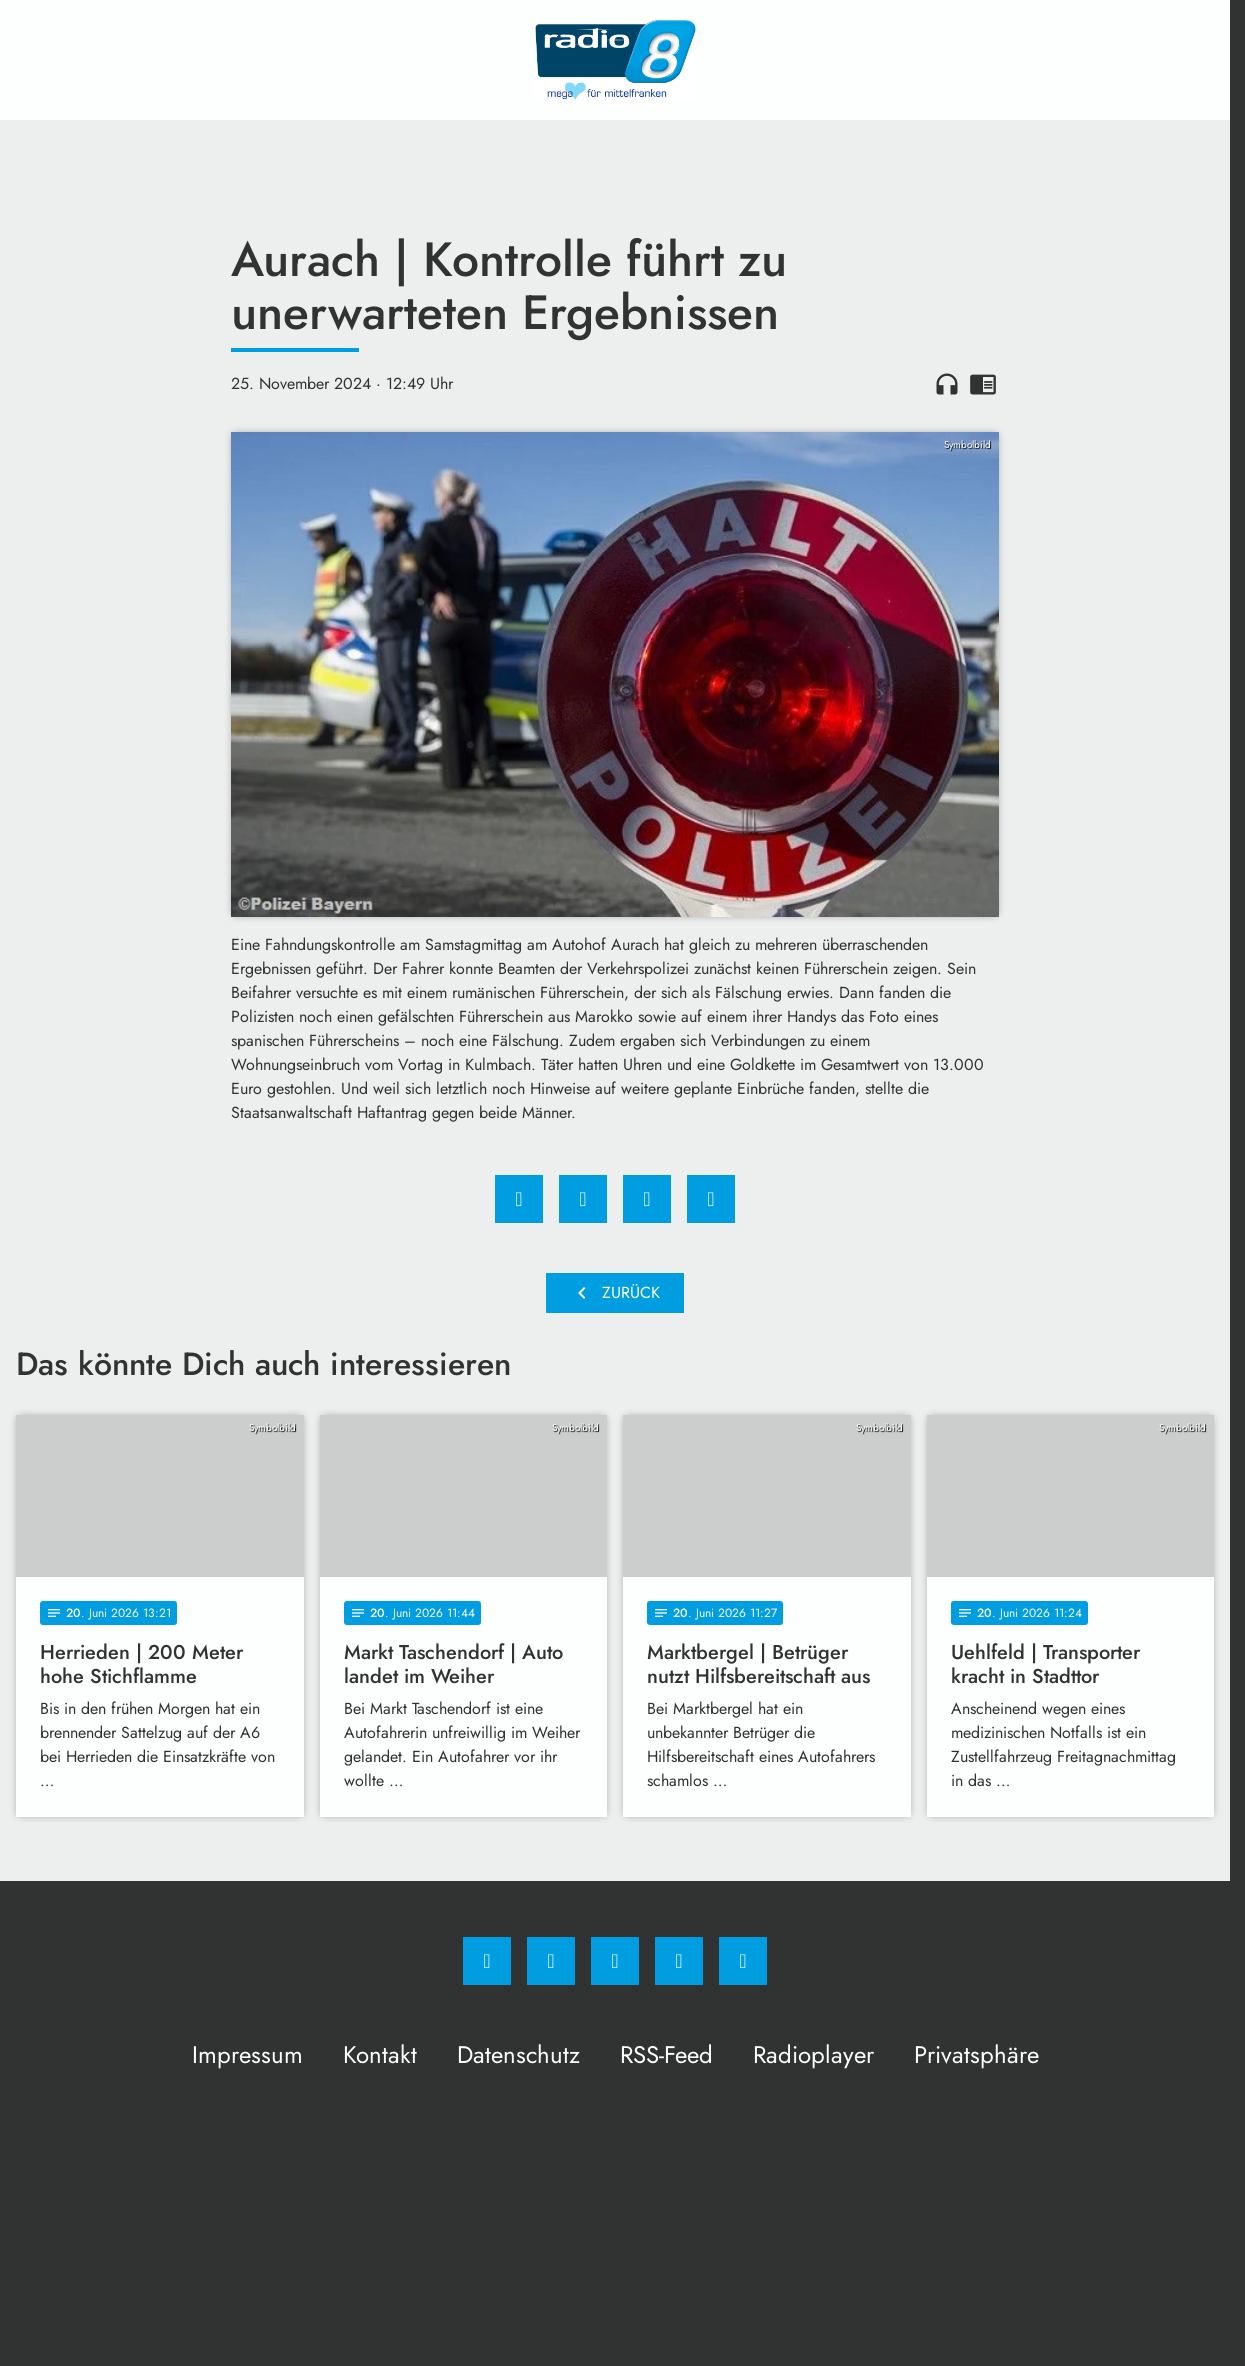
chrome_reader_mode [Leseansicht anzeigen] (983, 384)
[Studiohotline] (679, 1961)
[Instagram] (551, 1961)
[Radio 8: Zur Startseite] (615, 60)
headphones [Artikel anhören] (947, 384)
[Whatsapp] (615, 1961)
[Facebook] (487, 1961)
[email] (743, 1961)
